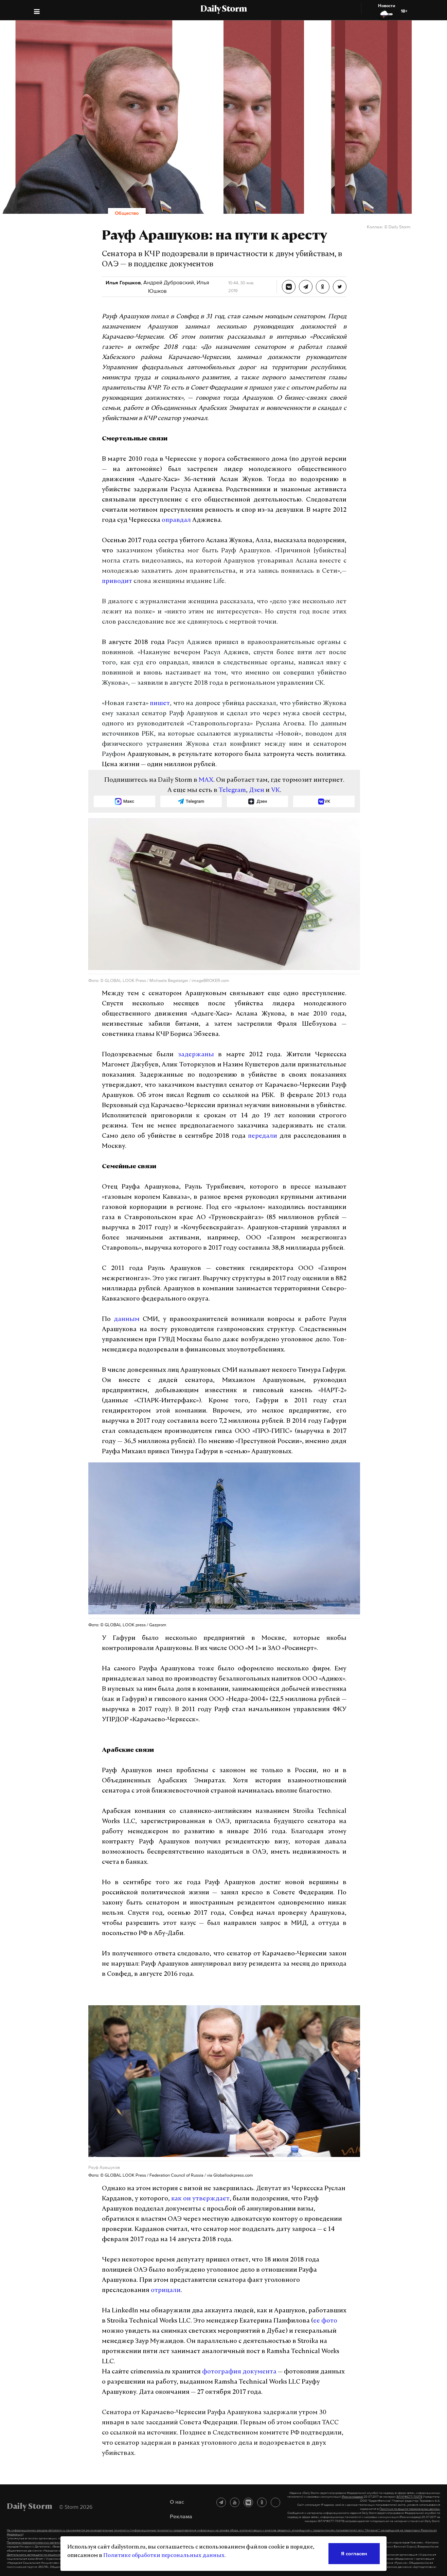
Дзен (256, 790)
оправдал (176, 520)
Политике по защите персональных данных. (409, 2509)
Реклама (181, 2516)
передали (262, 1136)
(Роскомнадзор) (352, 2496)
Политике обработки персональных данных (164, 2555)
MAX (206, 780)
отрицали (166, 2290)
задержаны (196, 1055)
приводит (117, 581)
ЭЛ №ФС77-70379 (409, 2496)
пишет (160, 703)
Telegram (232, 790)
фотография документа (239, 2372)
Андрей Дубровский (168, 282)
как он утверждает (200, 2199)
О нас (177, 2502)
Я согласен (354, 2553)
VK (275, 790)
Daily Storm (223, 9)
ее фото (325, 2321)
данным (127, 1319)
